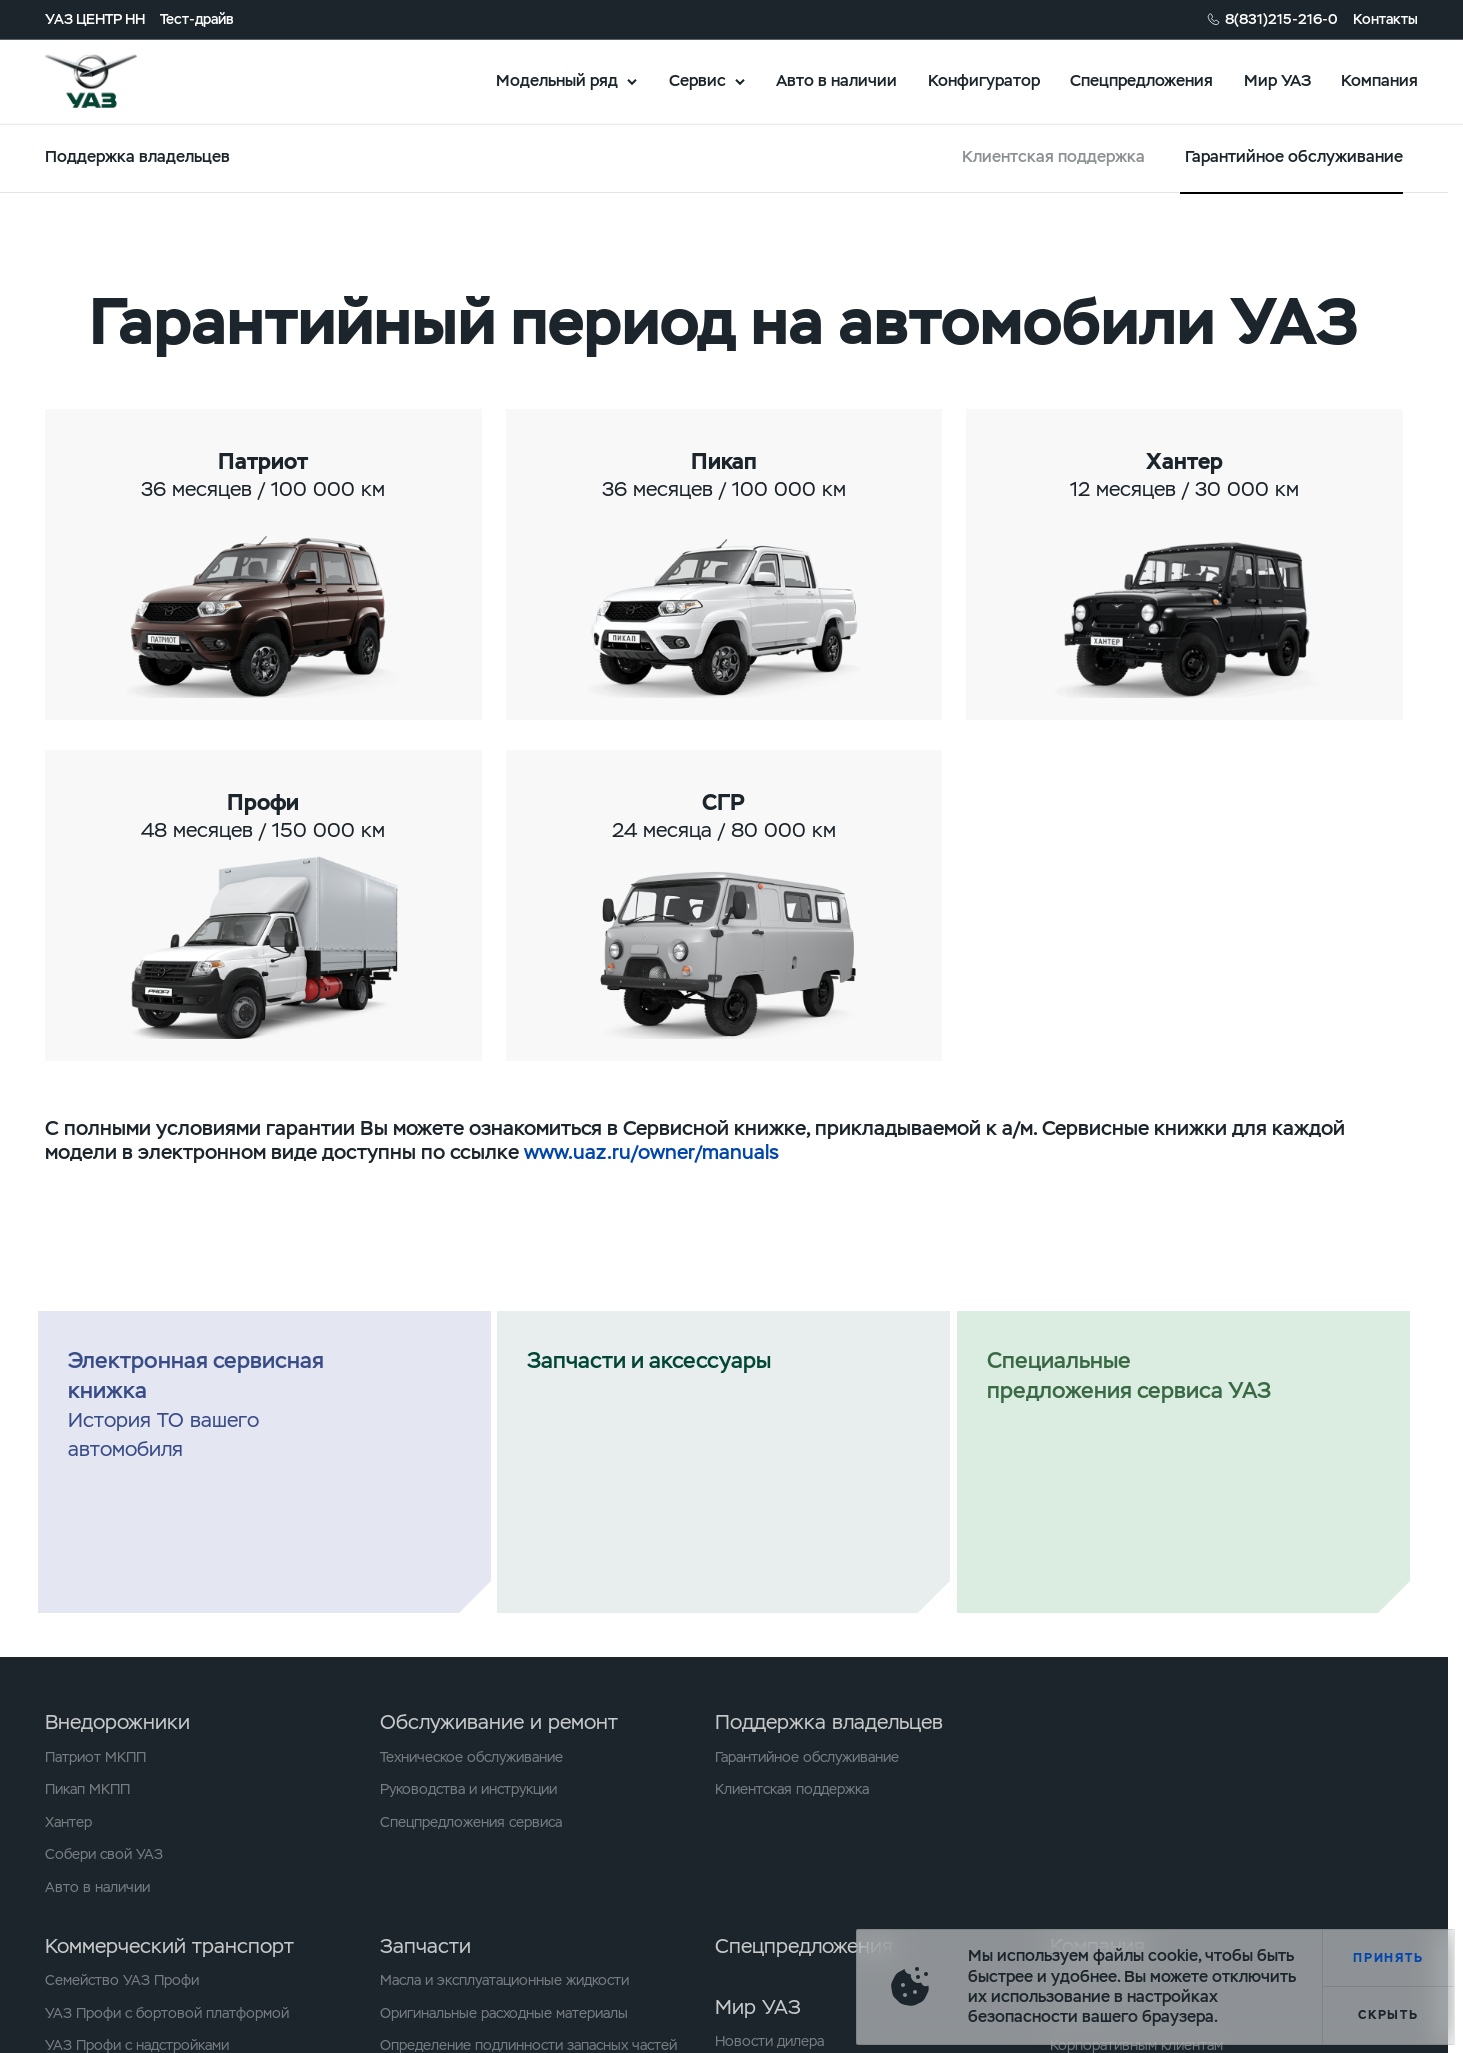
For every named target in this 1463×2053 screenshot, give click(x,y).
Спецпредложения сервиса (471, 1822)
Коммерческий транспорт (169, 1946)
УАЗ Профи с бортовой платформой (167, 2013)
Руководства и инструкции (468, 1789)
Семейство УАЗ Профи (122, 1980)
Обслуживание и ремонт (499, 1722)
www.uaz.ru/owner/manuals (651, 1152)
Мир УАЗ (1277, 80)
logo (116, 81)
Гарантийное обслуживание (807, 1757)
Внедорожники (117, 1722)
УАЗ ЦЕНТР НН (95, 19)
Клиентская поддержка (1053, 156)
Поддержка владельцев (829, 1722)
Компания (1379, 80)
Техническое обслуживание (471, 1757)
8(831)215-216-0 (1281, 19)
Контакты (1385, 19)
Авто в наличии (836, 80)
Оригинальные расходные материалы (504, 2013)
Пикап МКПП (87, 1789)
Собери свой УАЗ (104, 1854)
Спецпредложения (1141, 80)
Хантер (68, 1822)
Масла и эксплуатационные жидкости (504, 1980)
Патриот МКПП (95, 1757)
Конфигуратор (984, 80)
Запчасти (425, 1946)
